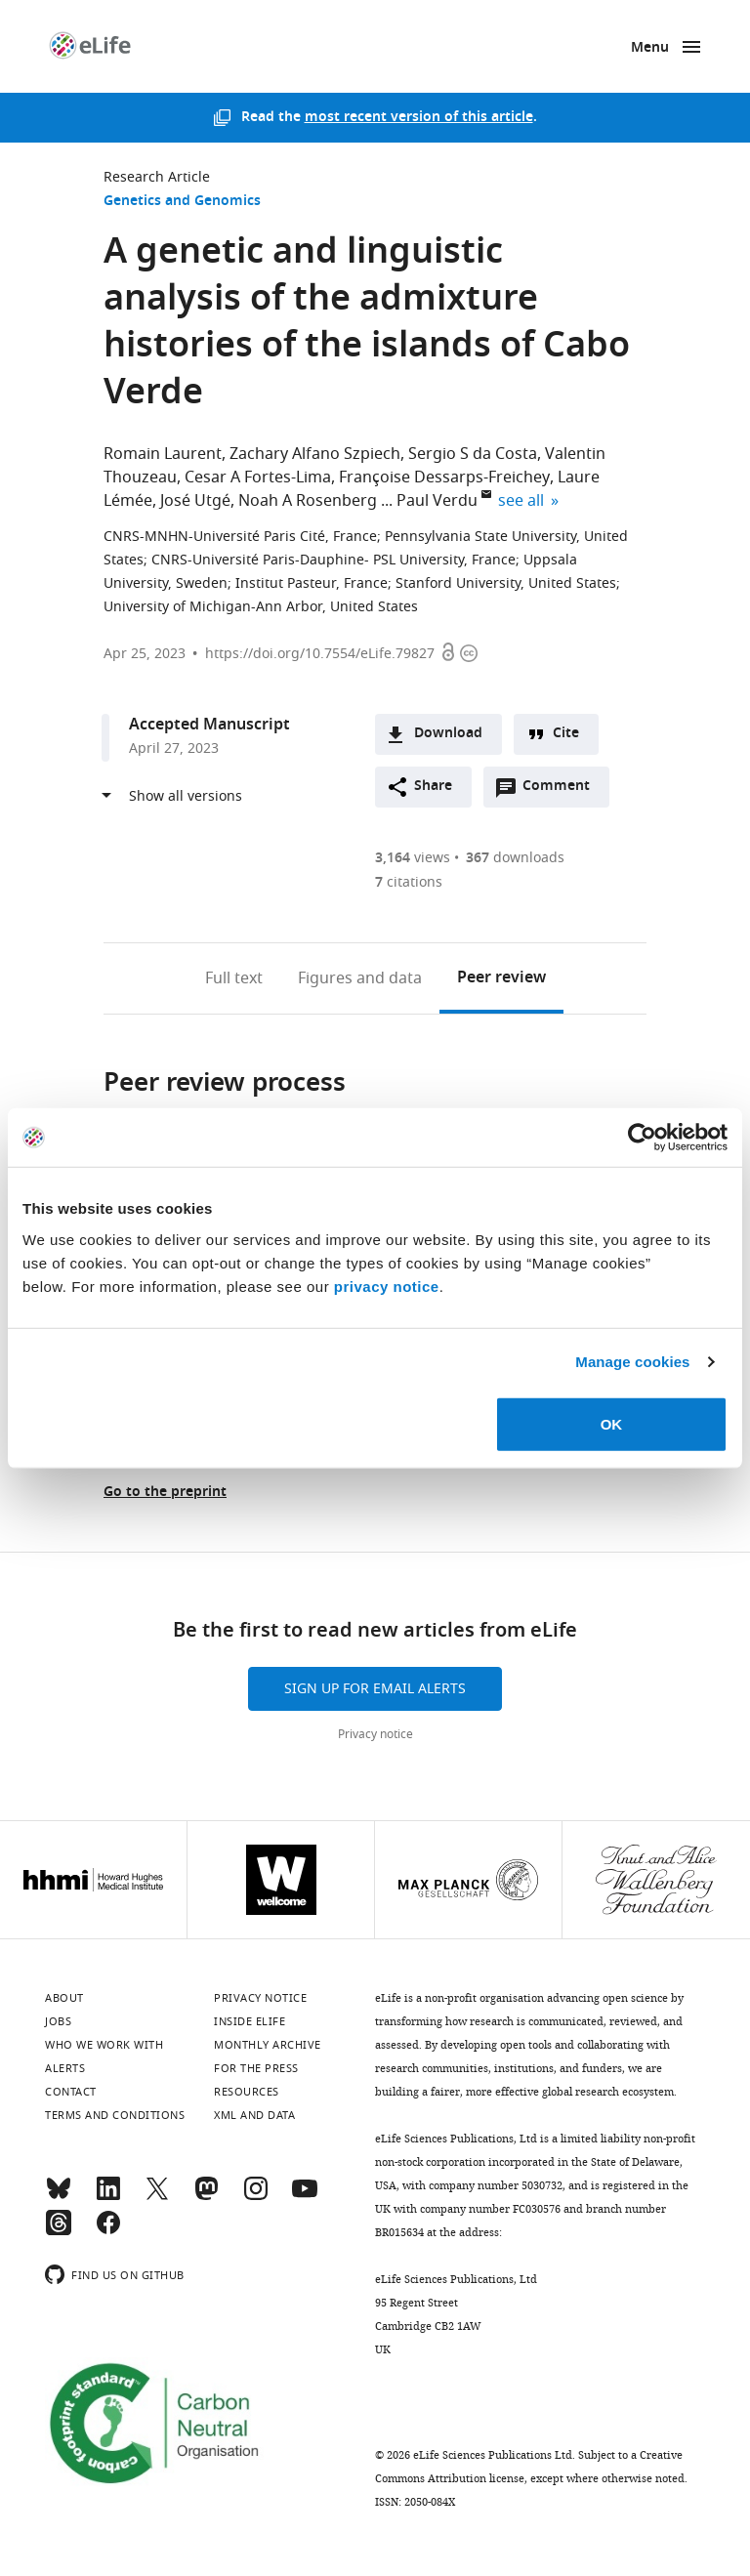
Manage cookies (632, 1361)
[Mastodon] (206, 2197)
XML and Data (254, 2115)
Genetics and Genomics (182, 201)
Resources (246, 2091)
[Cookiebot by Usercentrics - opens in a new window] (642, 1137)
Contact (71, 2091)
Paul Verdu (437, 501)
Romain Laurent (163, 454)
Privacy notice (375, 1734)
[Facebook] (108, 2231)
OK (612, 1423)
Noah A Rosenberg (307, 501)
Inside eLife (249, 2021)
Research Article (157, 177)
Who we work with (104, 2045)
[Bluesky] (58, 2197)
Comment (562, 791)
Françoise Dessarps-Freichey (444, 477)
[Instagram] (256, 2197)
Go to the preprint (165, 1492)
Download (448, 734)
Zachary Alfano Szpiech (314, 454)
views (412, 858)
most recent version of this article (419, 117)
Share (433, 786)
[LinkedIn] (108, 2197)
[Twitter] (157, 2197)
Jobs (58, 2021)
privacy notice (386, 1285)
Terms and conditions (115, 2115)
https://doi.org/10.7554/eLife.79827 (320, 654)
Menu (650, 48)
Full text (234, 978)
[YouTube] (304, 2197)
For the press (256, 2068)
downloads (515, 858)
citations (408, 882)
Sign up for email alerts (375, 1689)
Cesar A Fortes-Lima (258, 477)
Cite (566, 734)
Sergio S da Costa (472, 454)
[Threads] (58, 2231)
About (64, 1998)
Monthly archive (267, 2045)
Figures (360, 978)
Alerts (65, 2068)
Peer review (501, 978)
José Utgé (195, 501)
